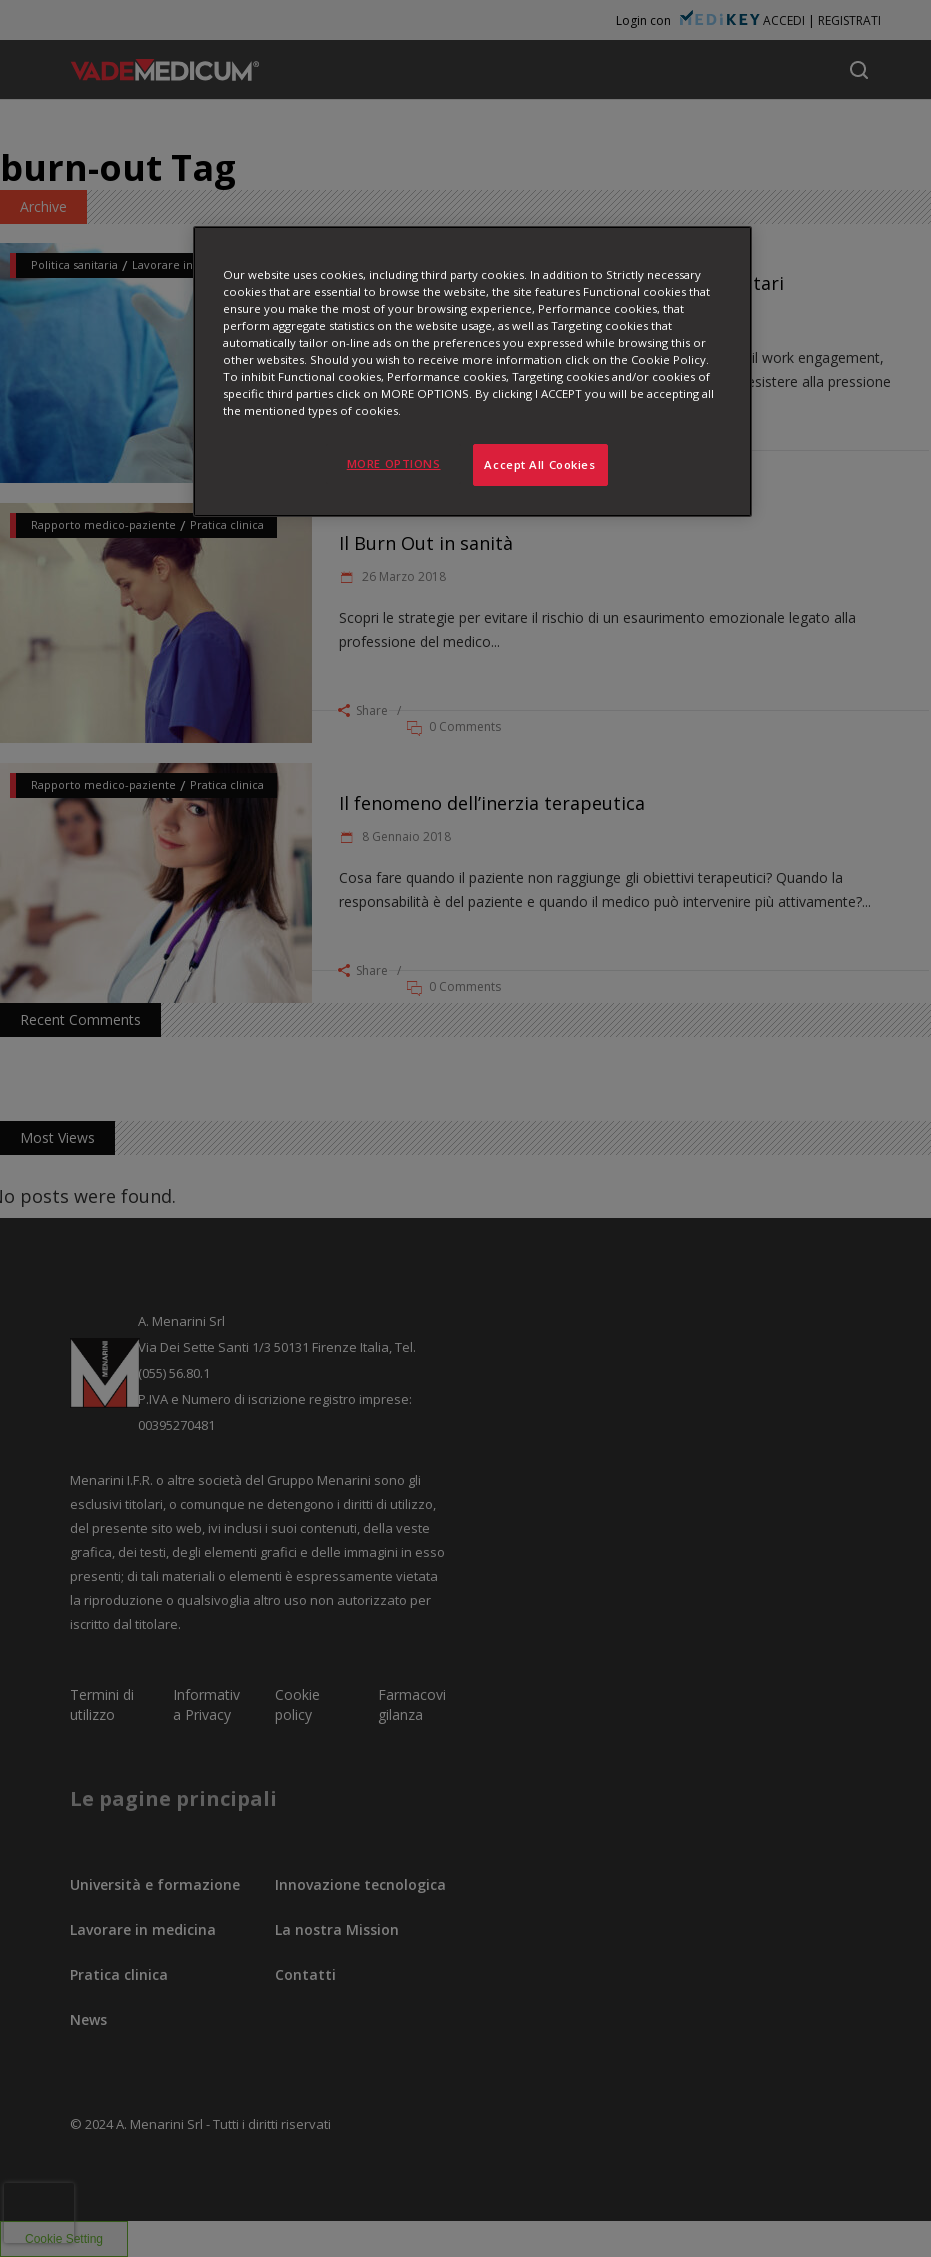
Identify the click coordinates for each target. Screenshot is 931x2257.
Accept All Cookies (539, 464)
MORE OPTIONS (394, 463)
